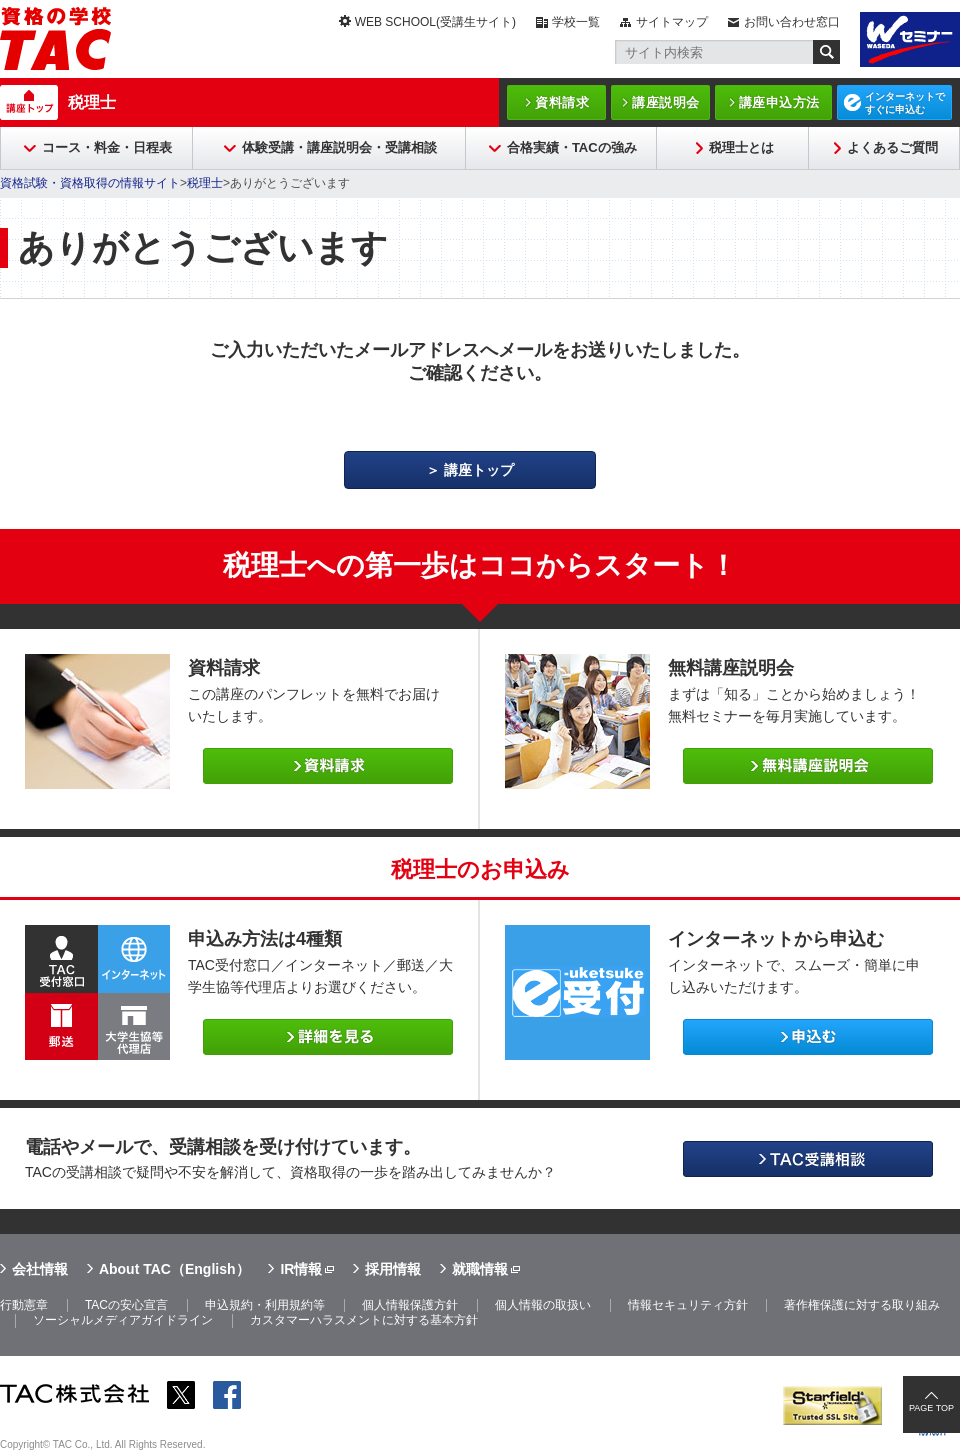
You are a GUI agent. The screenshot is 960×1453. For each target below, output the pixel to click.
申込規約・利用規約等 (265, 1305)
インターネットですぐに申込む (905, 103)
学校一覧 (576, 22)
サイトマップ (672, 22)
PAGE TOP (931, 1408)
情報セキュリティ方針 (688, 1305)
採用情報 (393, 1269)
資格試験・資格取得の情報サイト (90, 183)
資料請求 (562, 102)
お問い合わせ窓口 (792, 22)
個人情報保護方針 (410, 1305)
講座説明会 (666, 102)
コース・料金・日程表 (107, 147)
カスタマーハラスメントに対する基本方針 (364, 1320)
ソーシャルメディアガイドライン (123, 1320)
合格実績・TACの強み (572, 147)
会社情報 (40, 1269)
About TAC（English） (174, 1269)
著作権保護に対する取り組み (862, 1305)
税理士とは (741, 147)
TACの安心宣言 (126, 1305)
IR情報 (301, 1269)
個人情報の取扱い (543, 1305)
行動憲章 (24, 1305)
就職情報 (480, 1269)
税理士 (92, 102)
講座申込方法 (779, 102)
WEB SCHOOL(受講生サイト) (435, 22)
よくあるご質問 (892, 147)
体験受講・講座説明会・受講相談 (339, 147)
